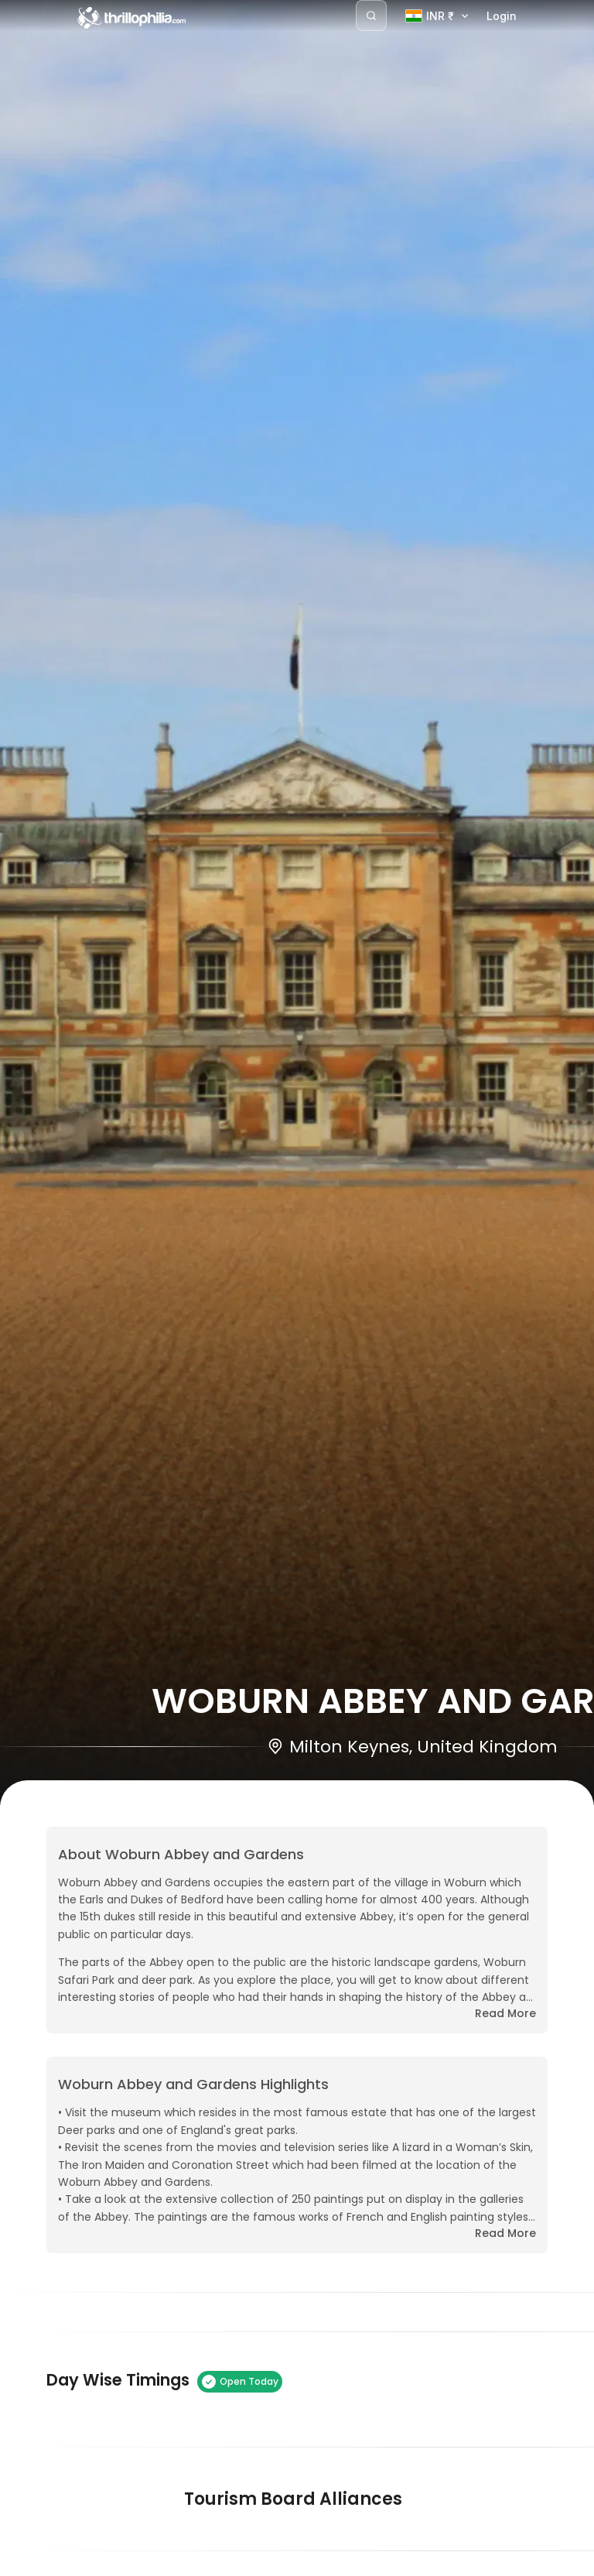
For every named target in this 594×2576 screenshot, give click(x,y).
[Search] (371, 15)
